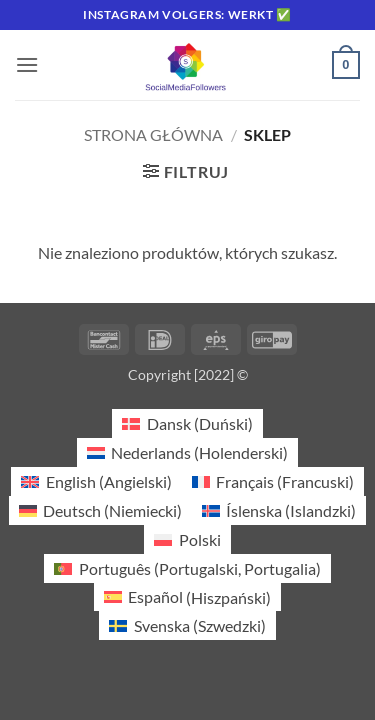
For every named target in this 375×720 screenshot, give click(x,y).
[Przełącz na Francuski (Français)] (273, 481)
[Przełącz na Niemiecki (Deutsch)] (100, 510)
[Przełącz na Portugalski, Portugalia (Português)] (187, 568)
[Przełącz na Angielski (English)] (96, 481)
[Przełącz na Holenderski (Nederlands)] (187, 452)
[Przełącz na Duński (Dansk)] (187, 423)
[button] (27, 64)
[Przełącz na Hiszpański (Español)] (187, 597)
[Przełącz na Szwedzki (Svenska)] (187, 625)
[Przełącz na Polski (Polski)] (187, 539)
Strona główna (153, 134)
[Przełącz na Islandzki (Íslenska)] (279, 510)
